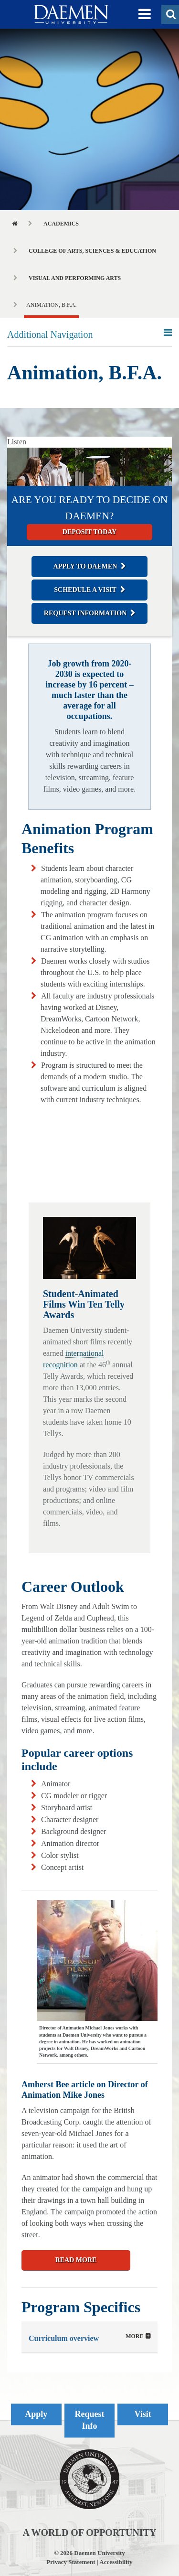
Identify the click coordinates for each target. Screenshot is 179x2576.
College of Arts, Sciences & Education (92, 250)
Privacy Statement (70, 2561)
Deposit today (89, 532)
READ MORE (76, 2260)
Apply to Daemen (85, 566)
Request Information (85, 613)
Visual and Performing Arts (75, 278)
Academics (61, 223)
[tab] (89, 2336)
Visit (143, 2414)
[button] (144, 14)
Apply (36, 2414)
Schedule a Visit (85, 589)
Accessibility (115, 2561)
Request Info (90, 2420)
